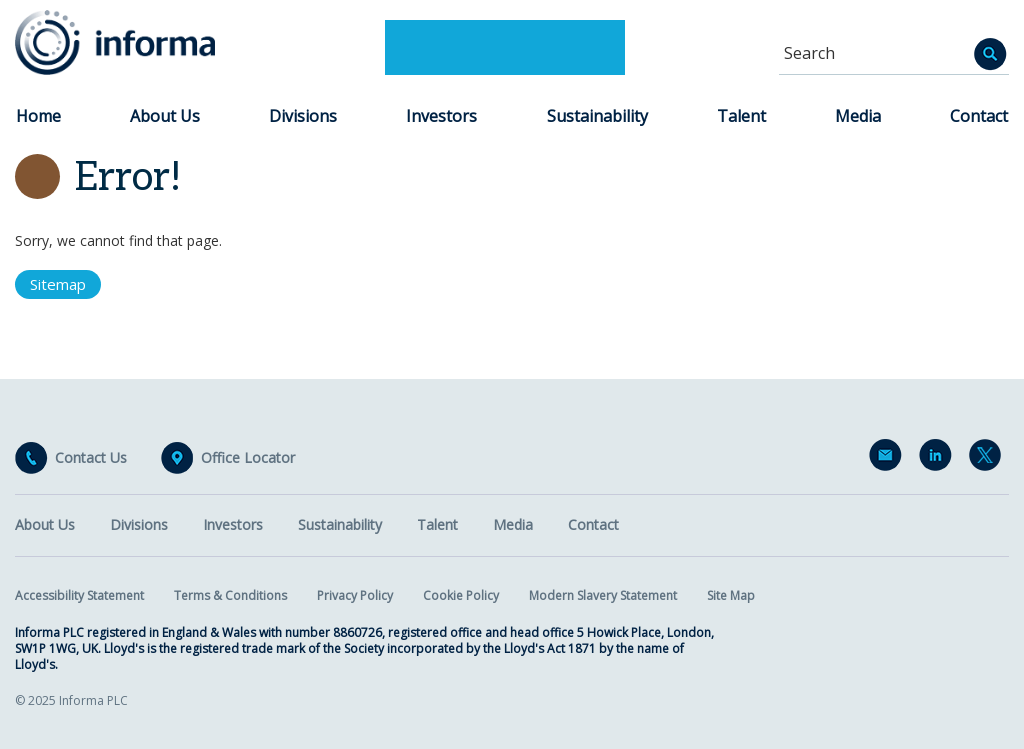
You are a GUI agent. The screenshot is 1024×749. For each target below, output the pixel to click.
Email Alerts (889, 459)
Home (38, 116)
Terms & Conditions (230, 595)
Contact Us (91, 458)
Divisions (303, 116)
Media (858, 116)
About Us (165, 116)
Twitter (989, 459)
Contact (979, 116)
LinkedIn (939, 459)
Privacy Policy (355, 595)
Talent (741, 116)
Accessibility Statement (79, 595)
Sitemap (58, 284)
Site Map (731, 595)
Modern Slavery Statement (603, 595)
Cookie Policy (461, 595)
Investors (441, 116)
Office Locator (248, 458)
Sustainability (597, 116)
